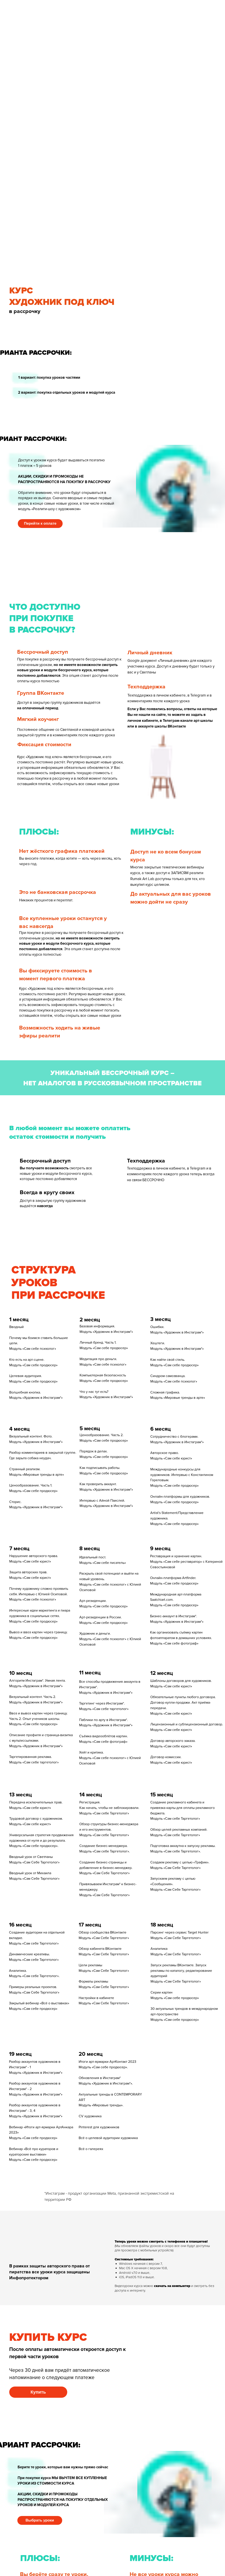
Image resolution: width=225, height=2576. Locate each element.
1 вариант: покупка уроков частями (49, 377)
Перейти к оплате (40, 523)
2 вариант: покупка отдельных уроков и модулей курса (66, 392)
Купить (38, 2392)
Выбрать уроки (39, 2520)
